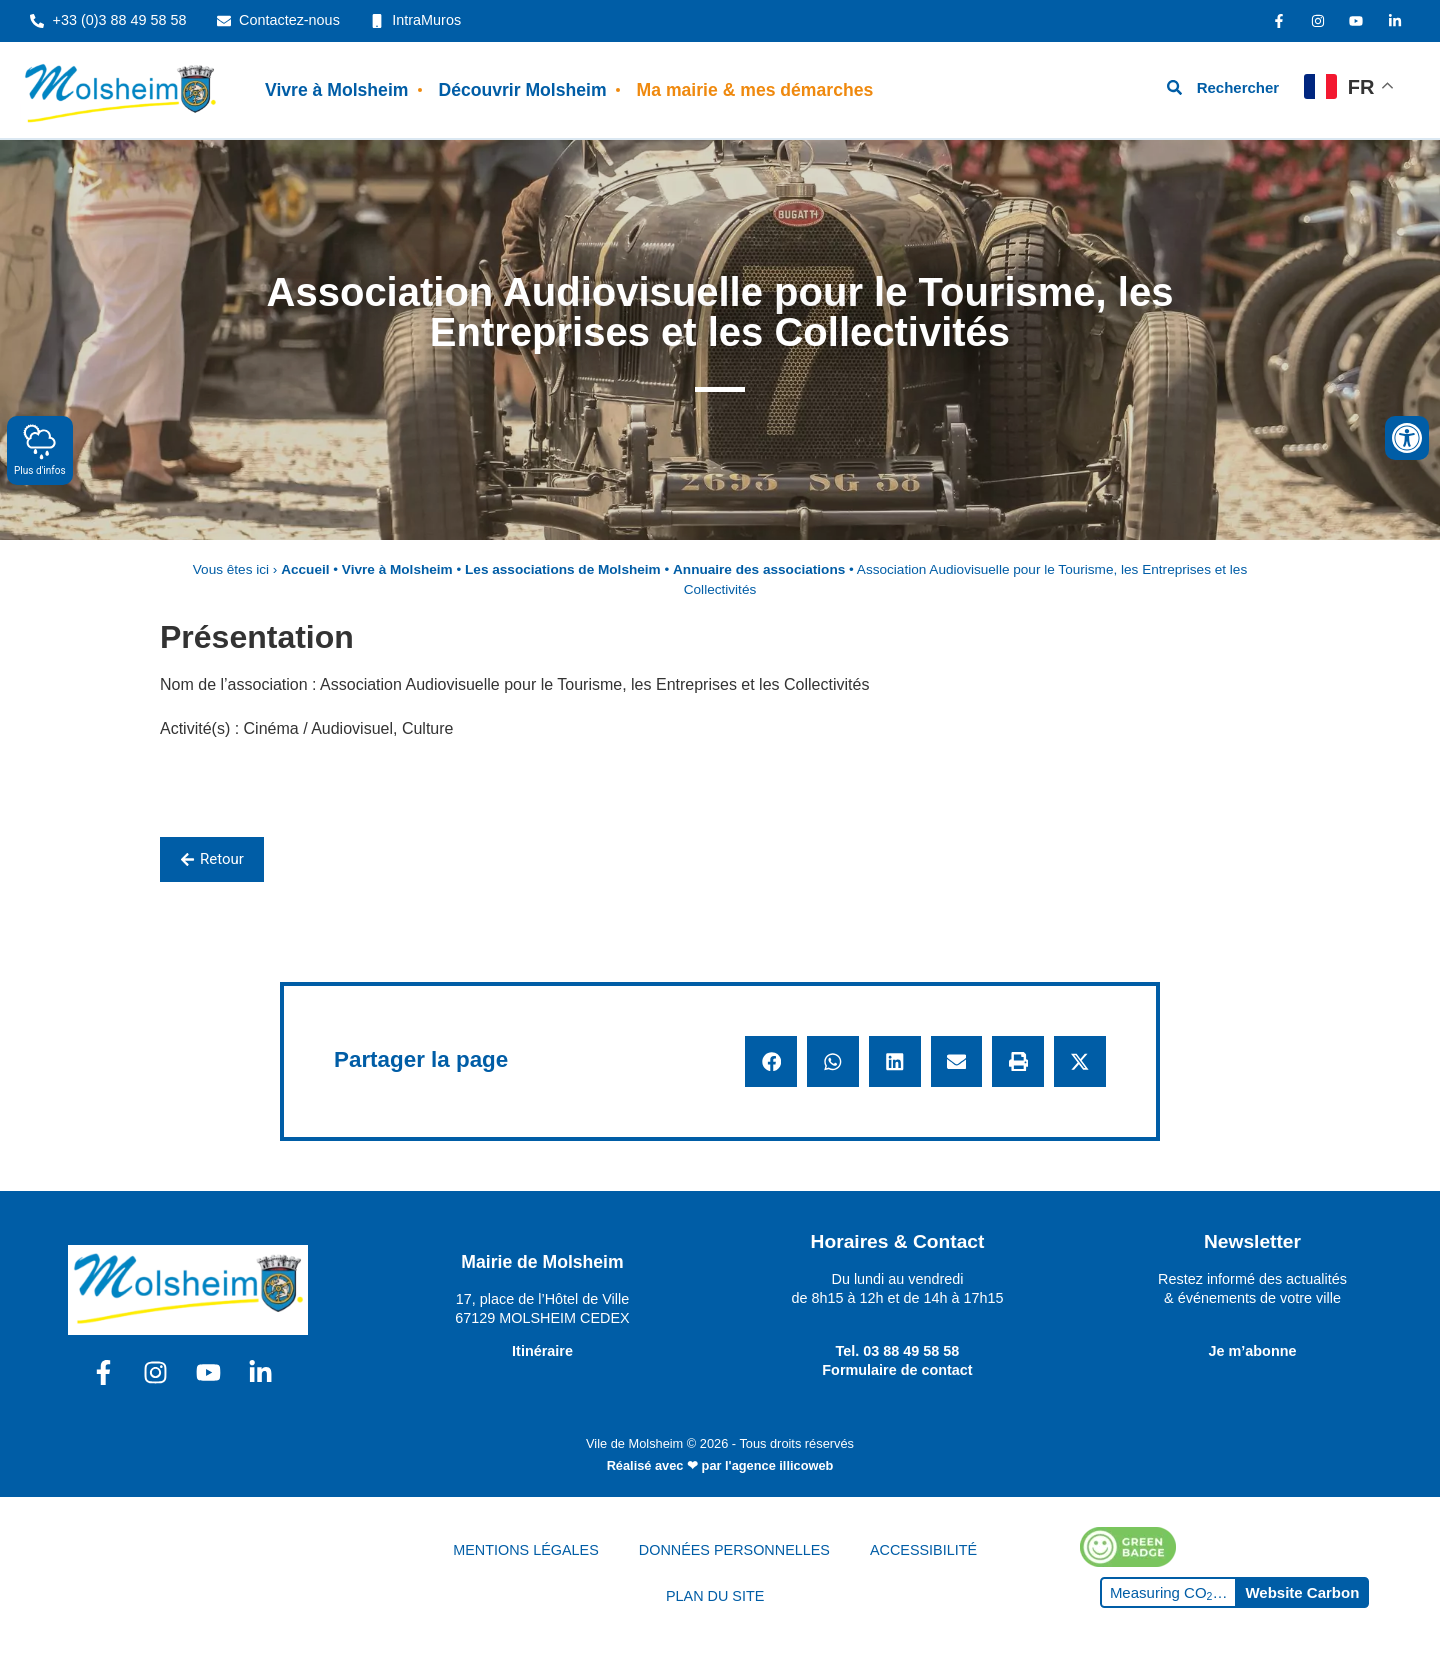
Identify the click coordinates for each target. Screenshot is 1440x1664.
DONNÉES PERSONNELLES (734, 1550)
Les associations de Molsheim (563, 569)
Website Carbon (1302, 1592)
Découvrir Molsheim (522, 90)
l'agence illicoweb (779, 1465)
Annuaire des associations (759, 569)
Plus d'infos (40, 449)
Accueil (305, 569)
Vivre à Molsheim (336, 90)
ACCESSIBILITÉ (923, 1550)
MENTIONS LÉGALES (526, 1550)
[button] (771, 1062)
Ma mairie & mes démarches (755, 90)
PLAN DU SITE (715, 1596)
